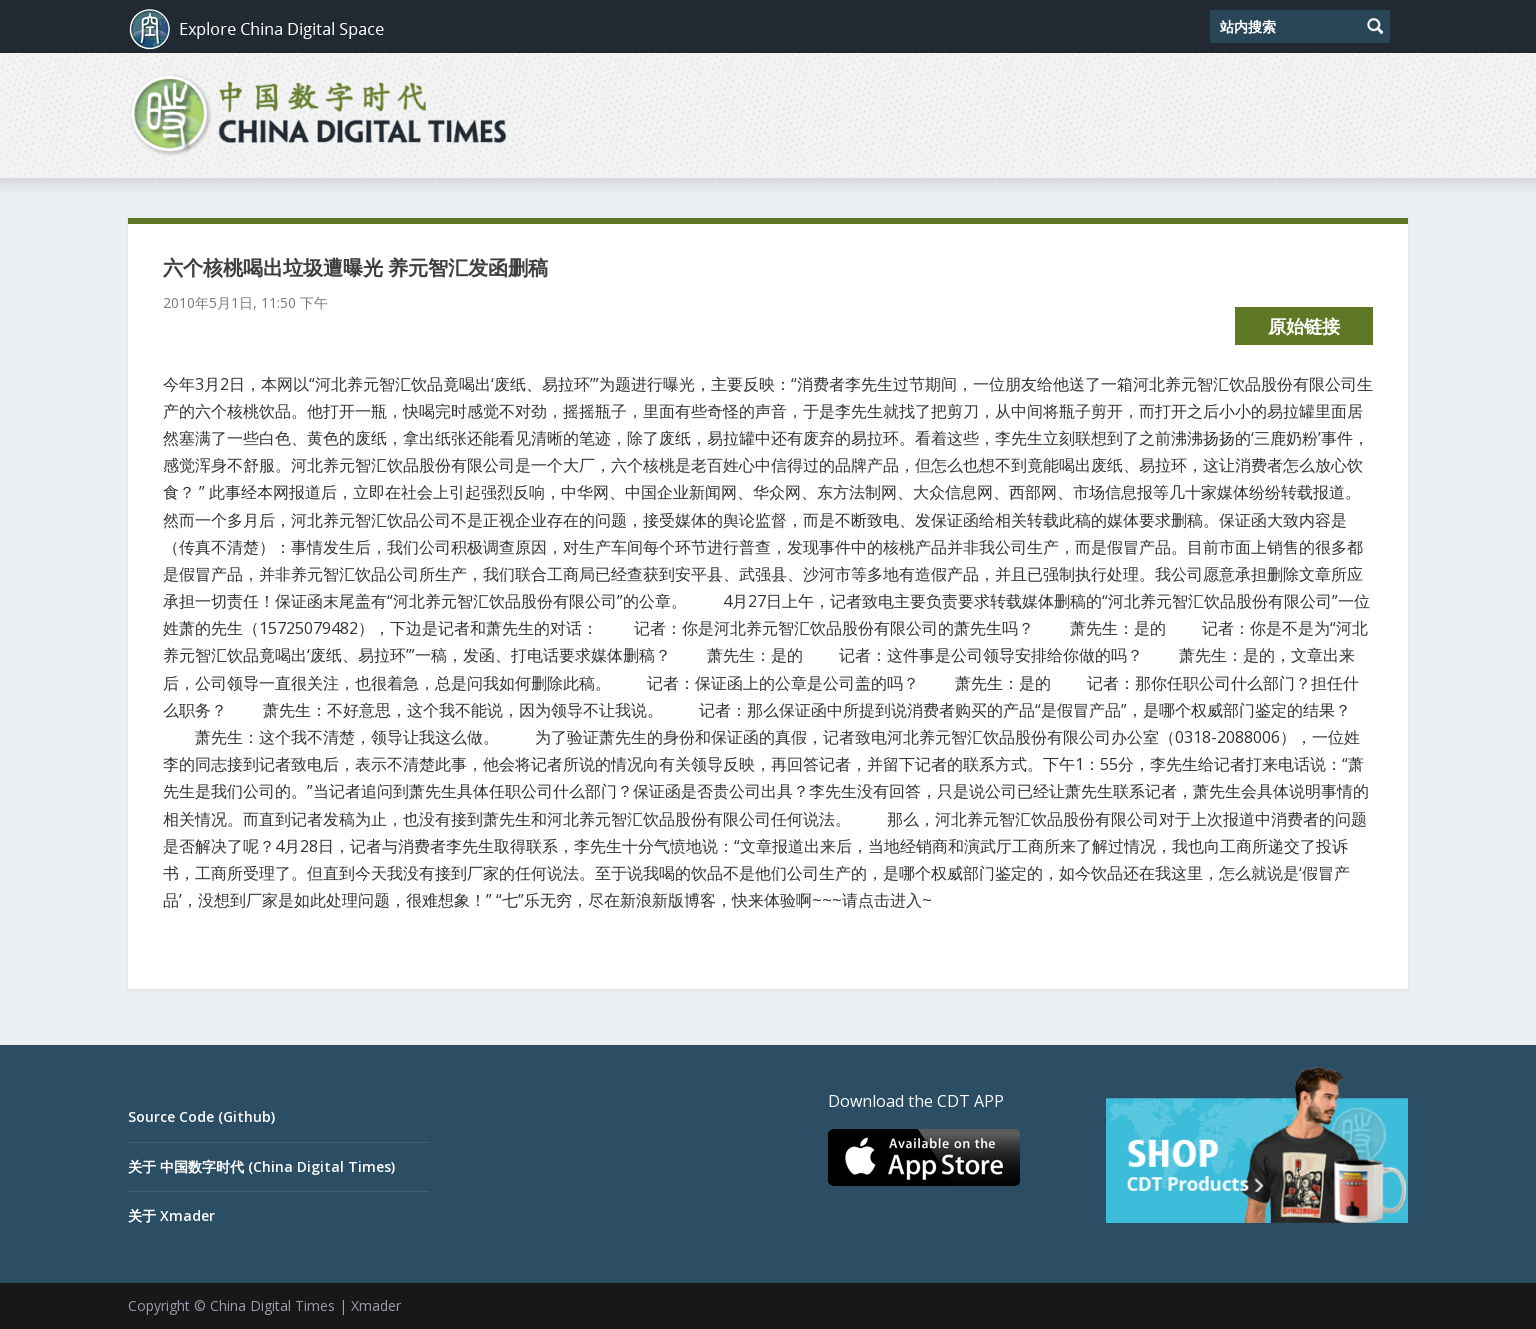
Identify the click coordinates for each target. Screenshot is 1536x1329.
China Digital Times (272, 1305)
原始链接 (1304, 326)
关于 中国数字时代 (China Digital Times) (261, 1166)
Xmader (376, 1305)
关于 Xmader (171, 1215)
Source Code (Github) (201, 1116)
